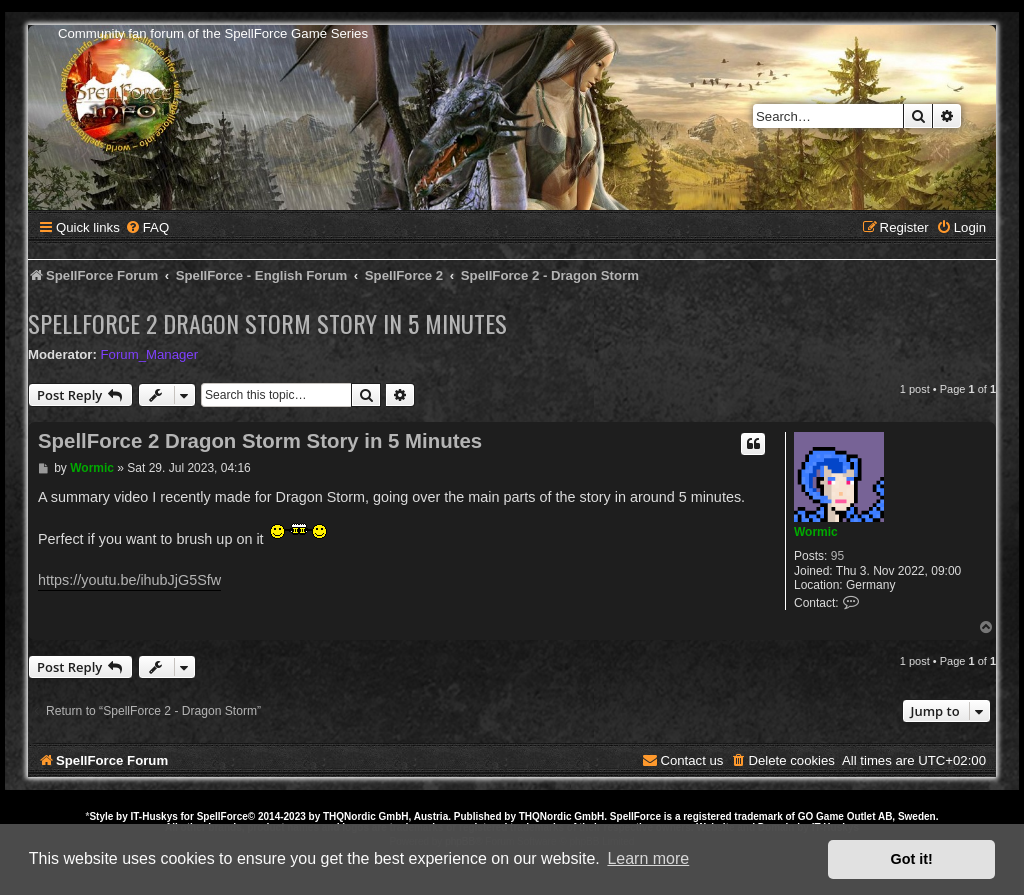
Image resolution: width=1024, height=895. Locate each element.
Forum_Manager (149, 354)
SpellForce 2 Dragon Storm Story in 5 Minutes (267, 323)
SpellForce (222, 816)
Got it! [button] (912, 859)
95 (837, 556)
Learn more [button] (648, 858)
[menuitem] (147, 227)
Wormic (816, 532)
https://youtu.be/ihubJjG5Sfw (129, 580)
